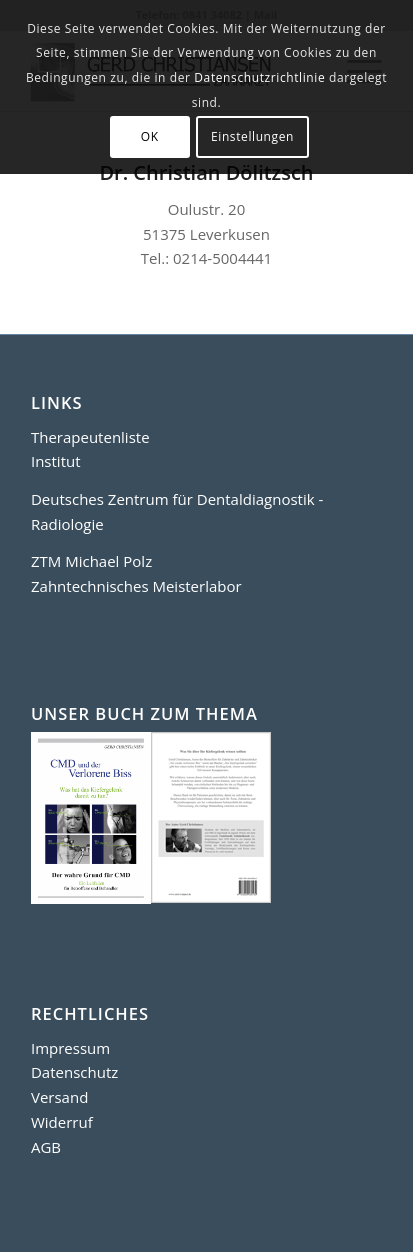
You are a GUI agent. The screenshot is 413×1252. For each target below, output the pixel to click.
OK (150, 136)
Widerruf (62, 1122)
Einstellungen (252, 136)
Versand (59, 1097)
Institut (56, 461)
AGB (46, 1147)
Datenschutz (74, 1072)
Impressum (70, 1048)
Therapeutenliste (90, 437)
